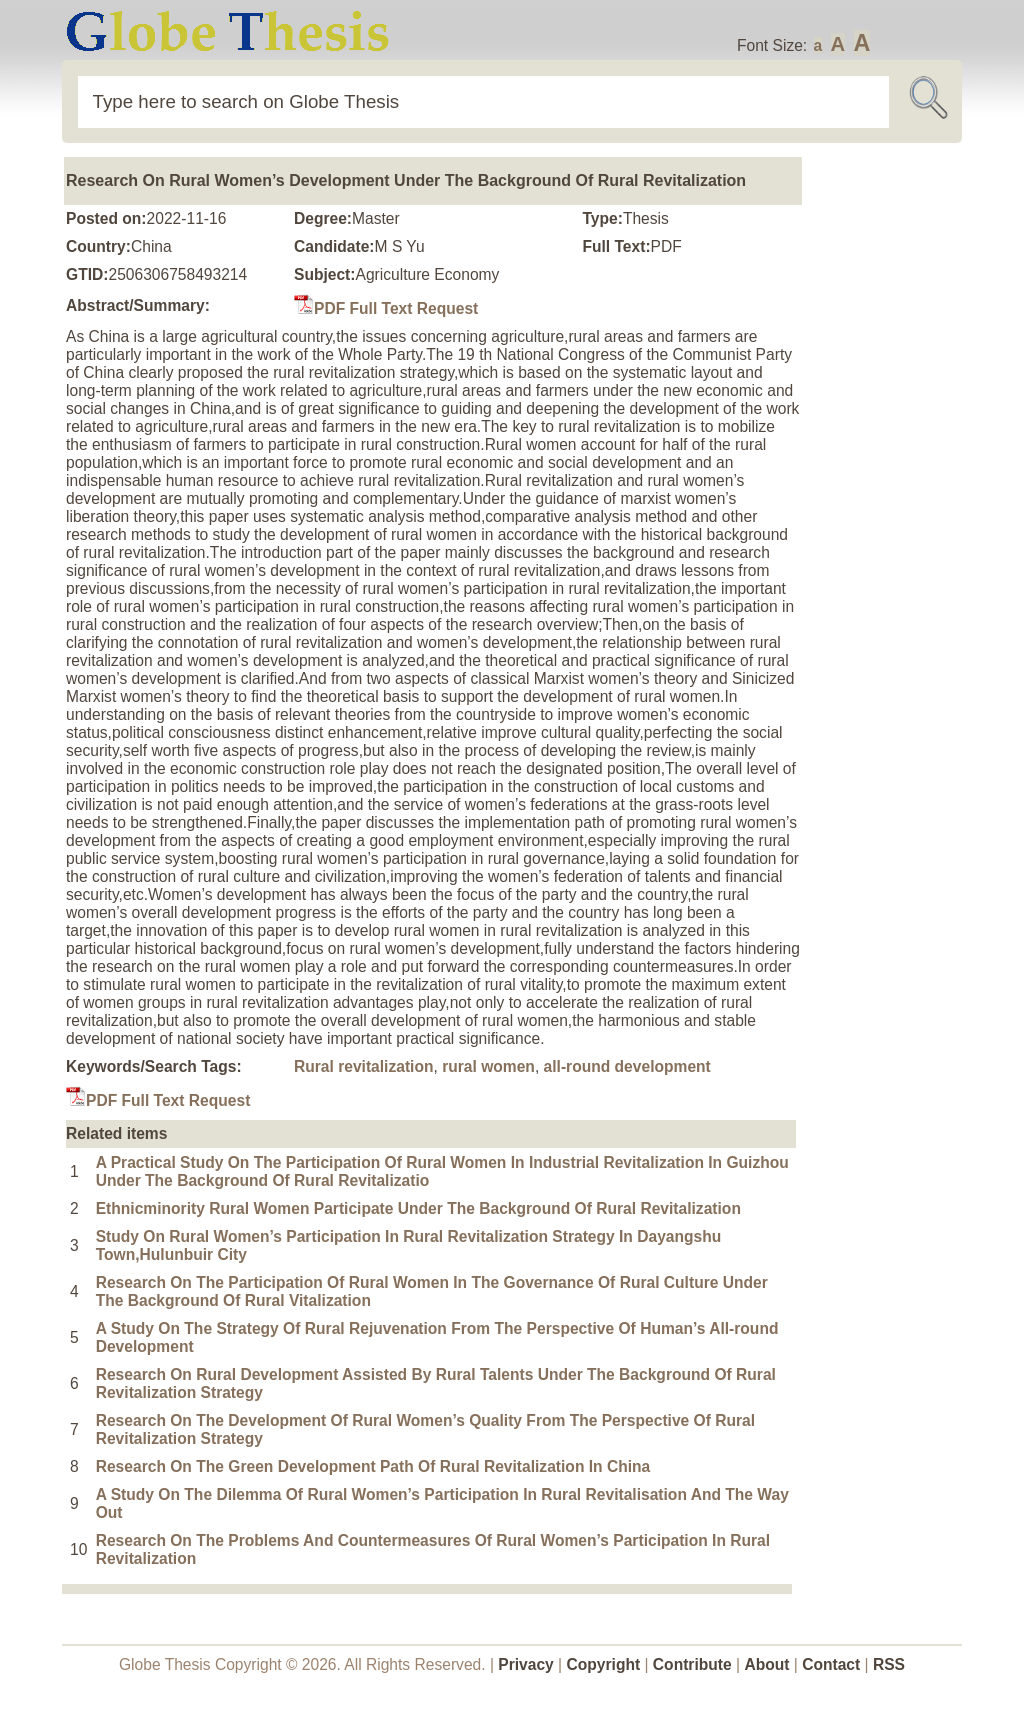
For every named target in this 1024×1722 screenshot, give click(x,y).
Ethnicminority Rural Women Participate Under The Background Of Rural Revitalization (418, 1208)
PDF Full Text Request (386, 308)
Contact (833, 1664)
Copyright (604, 1664)
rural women (488, 1066)
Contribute (692, 1664)
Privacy (526, 1664)
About (766, 1664)
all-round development (627, 1066)
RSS (889, 1664)
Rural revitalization (364, 1066)
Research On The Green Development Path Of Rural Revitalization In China (373, 1466)
